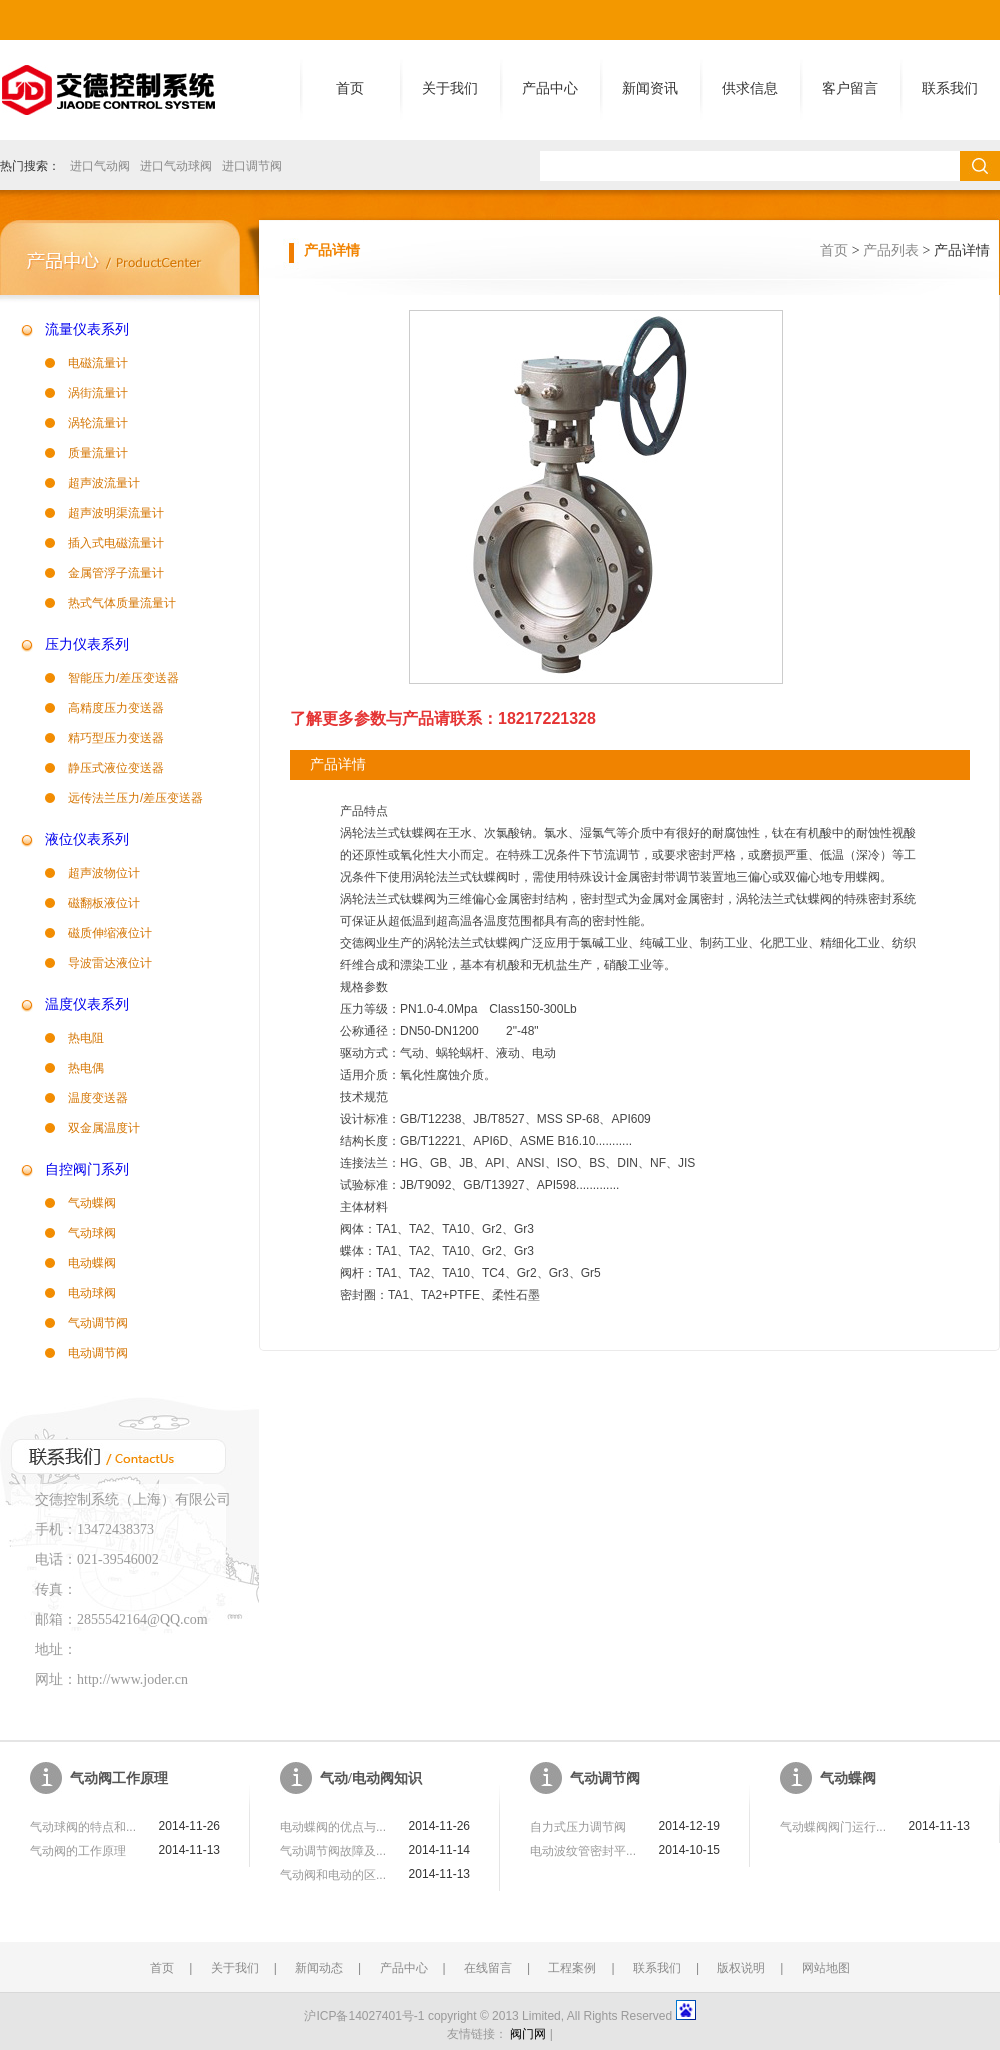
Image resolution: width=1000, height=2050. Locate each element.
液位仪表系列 (87, 839)
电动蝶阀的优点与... (333, 1827)
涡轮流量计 (98, 423)
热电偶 (86, 1068)
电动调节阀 (98, 1353)
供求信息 (750, 88)
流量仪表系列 (87, 329)
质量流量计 (98, 453)
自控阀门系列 (87, 1169)
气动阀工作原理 (119, 1778)
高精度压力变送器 (116, 708)
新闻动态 (319, 1968)
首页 (350, 88)
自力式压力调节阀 (578, 1827)
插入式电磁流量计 (116, 543)
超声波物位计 (104, 873)
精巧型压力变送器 (116, 738)
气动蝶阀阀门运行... (833, 1827)
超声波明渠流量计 (116, 513)
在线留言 (488, 1968)
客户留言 (850, 88)
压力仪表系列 (87, 644)
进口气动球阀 (176, 166)
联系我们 (950, 88)
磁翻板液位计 (104, 903)
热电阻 (86, 1038)
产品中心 (550, 88)
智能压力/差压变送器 (123, 678)
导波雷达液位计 (110, 963)
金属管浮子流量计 (116, 573)
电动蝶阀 (92, 1263)
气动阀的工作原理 (78, 1851)
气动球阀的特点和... (83, 1827)
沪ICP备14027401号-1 (364, 2016)
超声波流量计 (104, 483)
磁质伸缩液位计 (110, 933)
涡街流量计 (98, 393)
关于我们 (450, 88)
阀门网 (528, 2034)
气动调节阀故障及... (333, 1851)
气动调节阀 (98, 1323)
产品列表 (891, 250)
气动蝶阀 (92, 1203)
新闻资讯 (650, 88)
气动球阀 (92, 1233)
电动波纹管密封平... (583, 1851)
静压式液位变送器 (116, 768)
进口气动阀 (100, 166)
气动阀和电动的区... (333, 1875)
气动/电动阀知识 (371, 1778)
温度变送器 (98, 1098)
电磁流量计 (98, 363)
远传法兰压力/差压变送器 (135, 798)
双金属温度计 (104, 1128)
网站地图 (826, 1968)
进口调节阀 (252, 166)
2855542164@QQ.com (142, 1619)
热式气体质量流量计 (122, 603)
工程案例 (572, 1968)
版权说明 (741, 1968)
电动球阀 (92, 1293)
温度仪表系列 (87, 1004)
